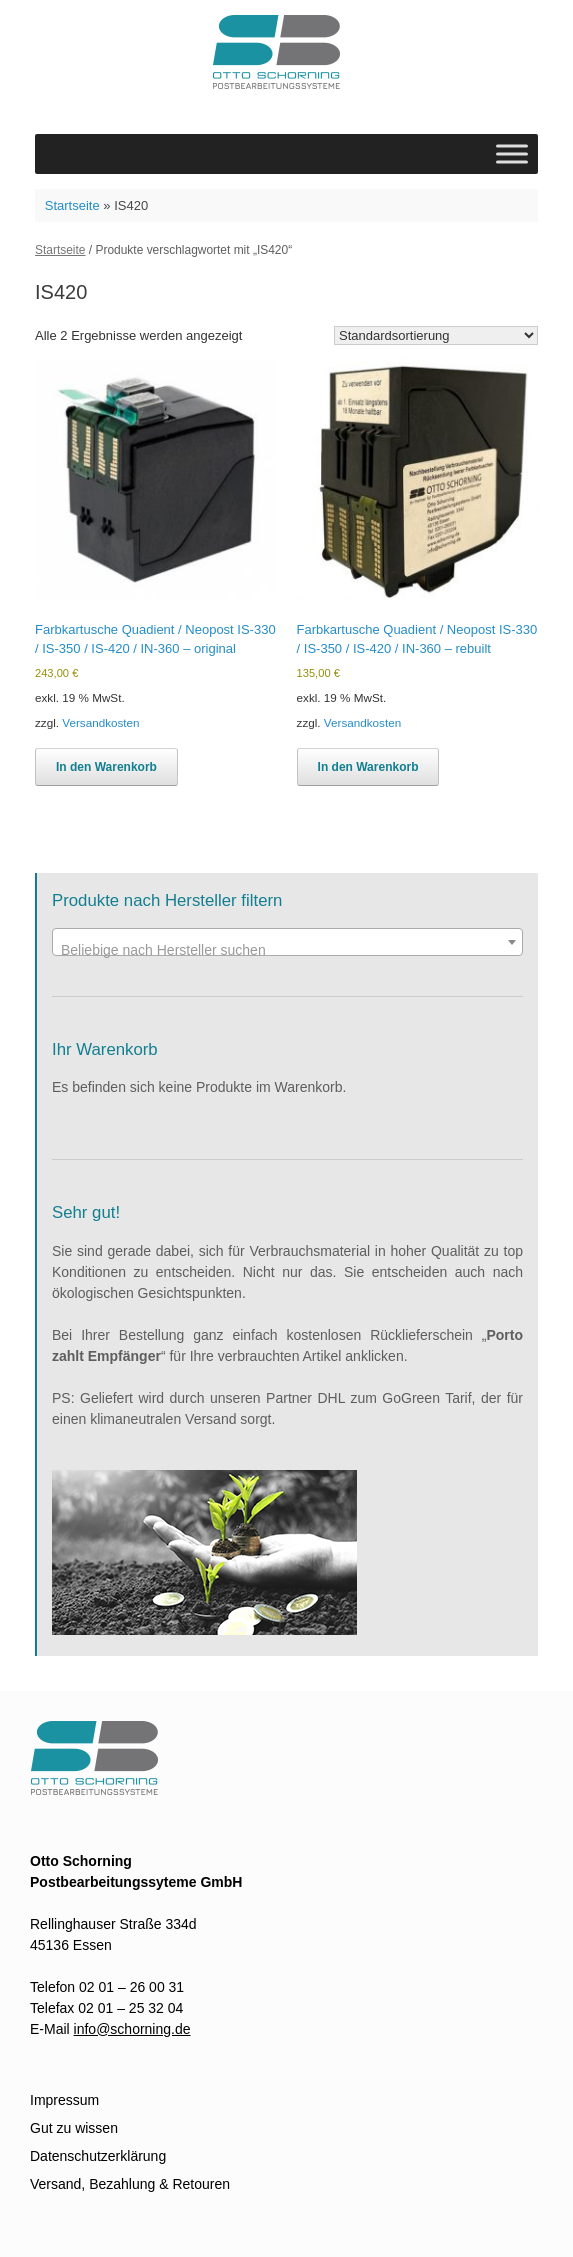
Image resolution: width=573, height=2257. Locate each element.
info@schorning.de (132, 2029)
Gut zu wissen (74, 2128)
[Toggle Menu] (512, 153)
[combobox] (287, 942)
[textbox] (287, 950)
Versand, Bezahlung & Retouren (130, 2184)
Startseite (72, 205)
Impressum (64, 2100)
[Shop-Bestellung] (436, 335)
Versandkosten (100, 722)
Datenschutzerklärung (98, 2156)
